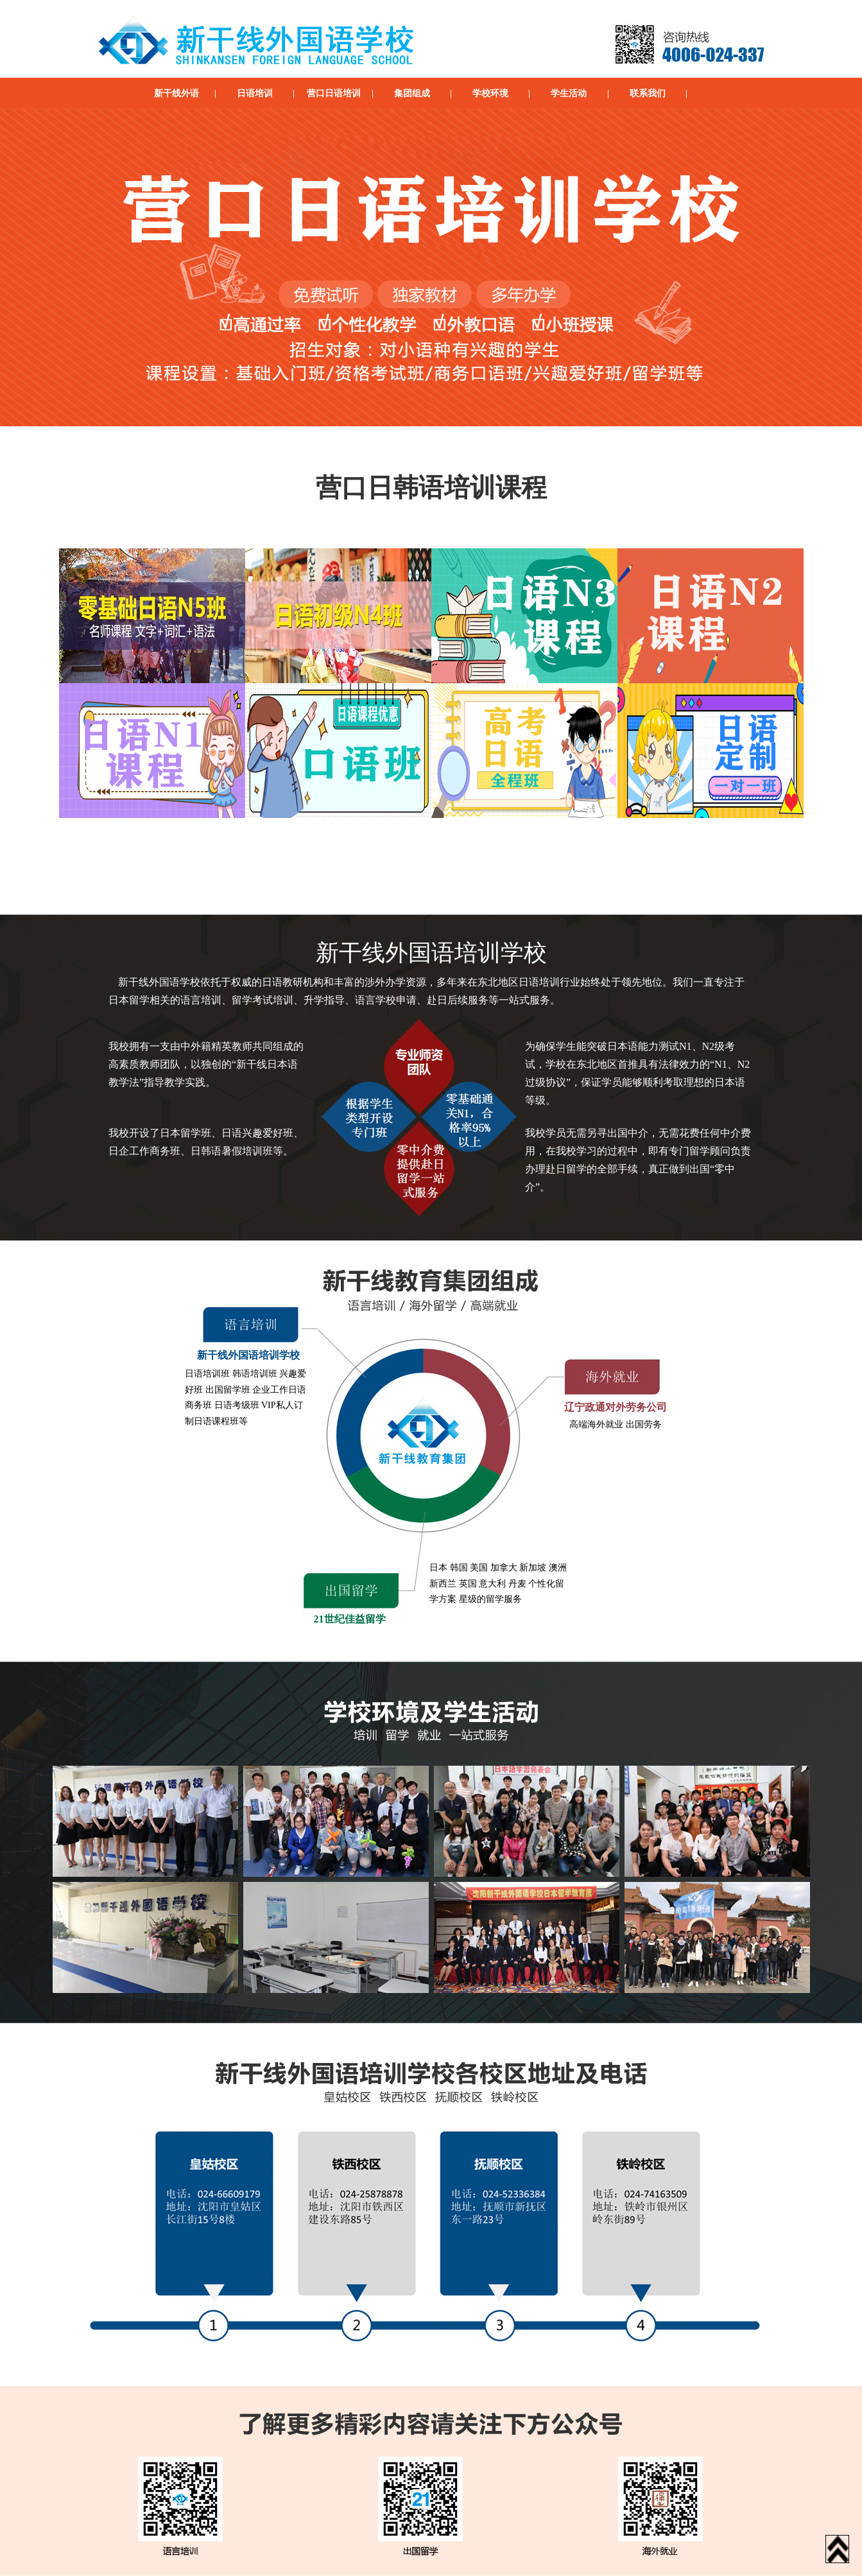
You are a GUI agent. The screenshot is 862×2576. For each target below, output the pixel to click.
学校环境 (490, 93)
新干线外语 (176, 93)
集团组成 (412, 93)
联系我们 (648, 93)
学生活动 (569, 93)
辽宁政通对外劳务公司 (615, 1407)
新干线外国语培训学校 (248, 1355)
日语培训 (255, 93)
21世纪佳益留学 (350, 1619)
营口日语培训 (334, 93)
